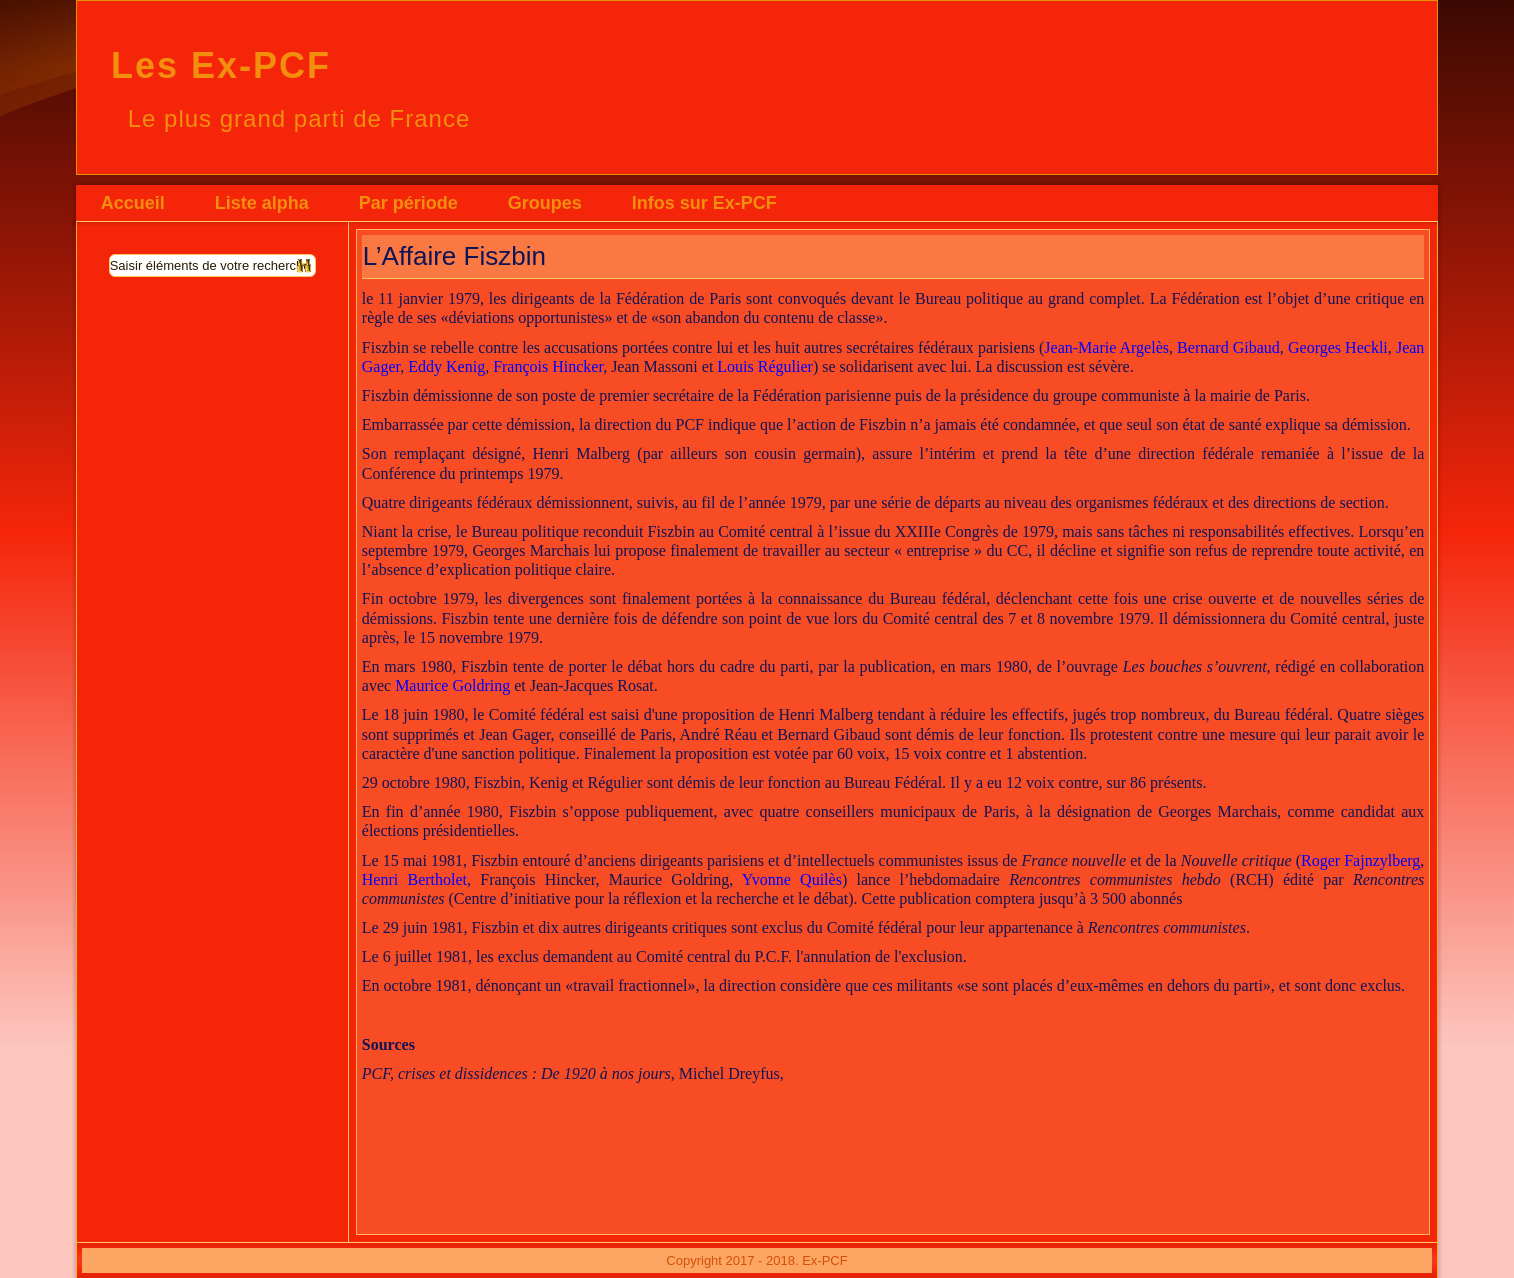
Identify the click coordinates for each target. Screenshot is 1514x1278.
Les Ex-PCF (221, 65)
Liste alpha (262, 203)
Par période (408, 203)
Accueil (133, 203)
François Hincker (548, 366)
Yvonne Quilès (792, 879)
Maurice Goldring (452, 685)
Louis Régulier (765, 366)
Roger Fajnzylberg (1360, 860)
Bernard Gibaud (1228, 347)
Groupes (545, 203)
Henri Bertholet (414, 879)
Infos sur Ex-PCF (704, 203)
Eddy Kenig (446, 366)
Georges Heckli (1338, 347)
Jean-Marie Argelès (1106, 347)
